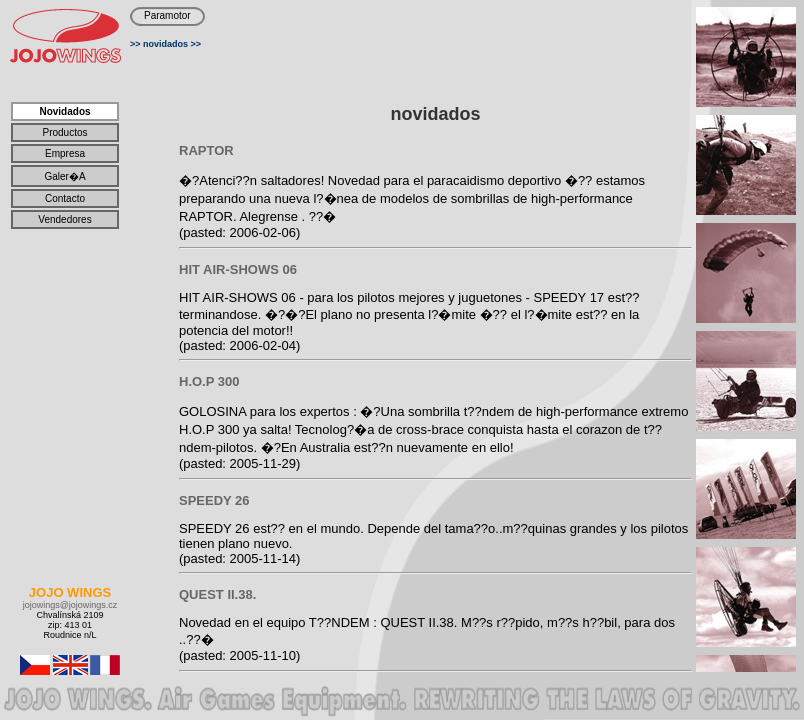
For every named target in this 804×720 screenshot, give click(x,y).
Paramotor (167, 15)
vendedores (64, 219)
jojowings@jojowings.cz (70, 605)
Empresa (65, 153)
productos (64, 132)
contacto (65, 198)
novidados (165, 44)
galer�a (64, 176)
